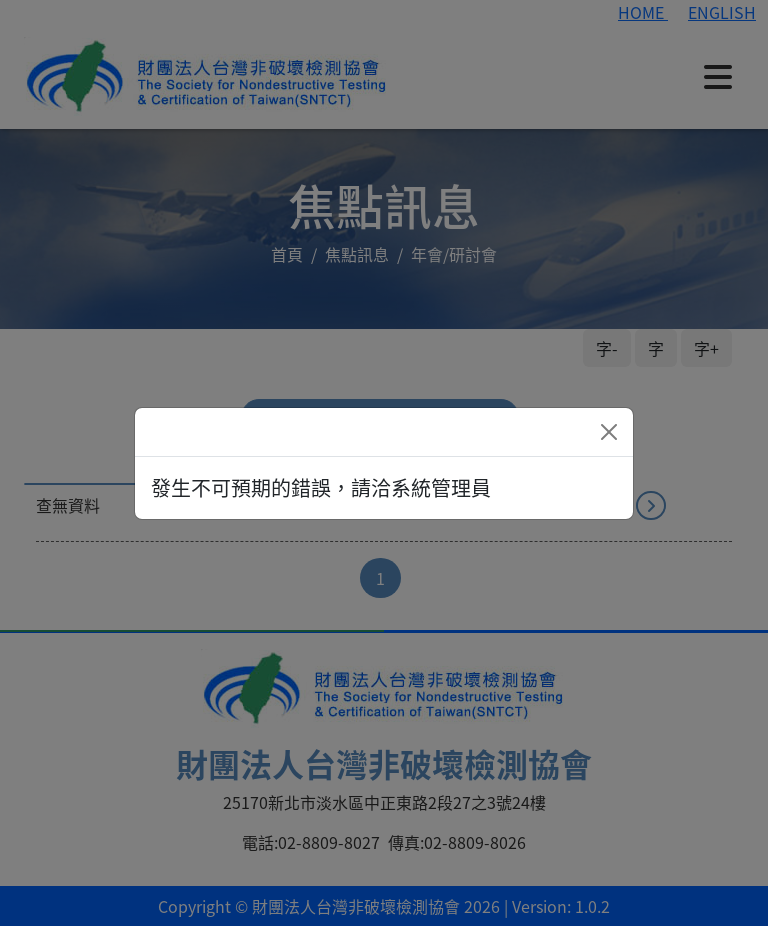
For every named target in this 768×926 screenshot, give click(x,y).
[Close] (609, 432)
